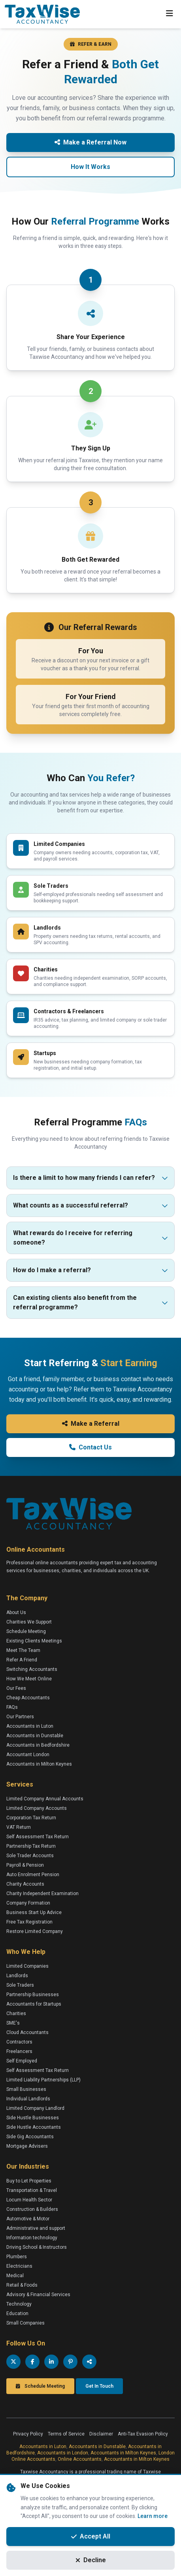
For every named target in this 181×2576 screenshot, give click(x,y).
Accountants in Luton (29, 1726)
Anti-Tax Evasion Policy (143, 2434)
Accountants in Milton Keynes (39, 1764)
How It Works (90, 167)
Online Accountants (80, 2459)
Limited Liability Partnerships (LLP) (43, 2080)
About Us (16, 1612)
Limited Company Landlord (35, 2108)
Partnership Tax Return (31, 1846)
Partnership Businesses (32, 1994)
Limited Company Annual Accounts (44, 1799)
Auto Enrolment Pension (32, 1874)
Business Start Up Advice (34, 1912)
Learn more (153, 2516)
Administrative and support (35, 2228)
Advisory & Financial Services (38, 2294)
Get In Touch (99, 2386)
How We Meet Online (29, 1679)
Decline (90, 2560)
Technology (19, 2304)
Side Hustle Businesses (32, 2117)
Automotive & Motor (27, 2219)
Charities (16, 2013)
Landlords (17, 1975)
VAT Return (18, 1827)
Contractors (19, 2042)
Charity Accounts (25, 1884)
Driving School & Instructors (36, 2247)
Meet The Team (23, 1650)
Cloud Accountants (27, 2032)
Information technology (31, 2237)
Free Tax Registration (29, 1922)
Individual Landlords (28, 2099)
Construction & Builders (32, 2209)
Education (17, 2313)
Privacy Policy (28, 2434)
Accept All (90, 2536)
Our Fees (16, 1688)
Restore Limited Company (34, 1931)
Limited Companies (27, 1966)
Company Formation (28, 1903)
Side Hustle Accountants (33, 2127)
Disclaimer (101, 2434)
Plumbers (16, 2256)
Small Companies (25, 2323)
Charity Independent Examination (42, 1893)
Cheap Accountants (28, 1697)
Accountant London (27, 1754)
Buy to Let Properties (28, 2181)
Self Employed (21, 2061)
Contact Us (90, 1447)
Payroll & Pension (25, 1865)
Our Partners (20, 1716)
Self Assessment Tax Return (37, 1836)
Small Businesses (26, 2089)
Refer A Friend (21, 1660)
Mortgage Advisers (27, 2146)
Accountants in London (62, 2453)
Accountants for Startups (33, 2004)
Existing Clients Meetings (34, 1641)
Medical (15, 2275)
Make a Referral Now (90, 142)
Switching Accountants (31, 1669)
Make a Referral (90, 1423)
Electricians (19, 2266)
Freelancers (19, 2051)
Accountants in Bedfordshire (38, 1745)
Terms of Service (66, 2434)
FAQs (12, 1707)
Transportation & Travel (31, 2190)
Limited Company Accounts (36, 1808)
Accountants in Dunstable (34, 1735)
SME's (13, 2023)
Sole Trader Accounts (30, 1855)
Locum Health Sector (29, 2200)
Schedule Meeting (26, 1631)
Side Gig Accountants (30, 2136)
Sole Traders (20, 1985)
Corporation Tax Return (31, 1817)
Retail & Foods (22, 2285)
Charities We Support (29, 1622)
